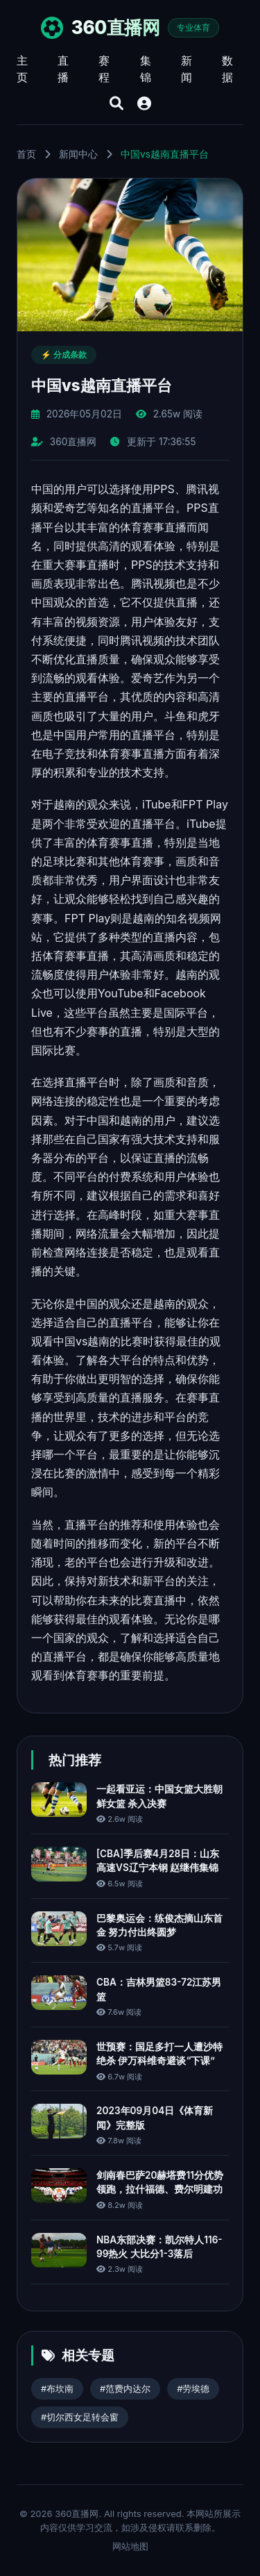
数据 (227, 68)
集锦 (145, 68)
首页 (26, 154)
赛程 (104, 68)
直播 (63, 68)
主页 (22, 68)
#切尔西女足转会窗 (80, 2417)
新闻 (186, 68)
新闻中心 (78, 154)
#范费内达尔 (125, 2389)
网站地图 (130, 2546)
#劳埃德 (193, 2389)
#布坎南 (57, 2389)
